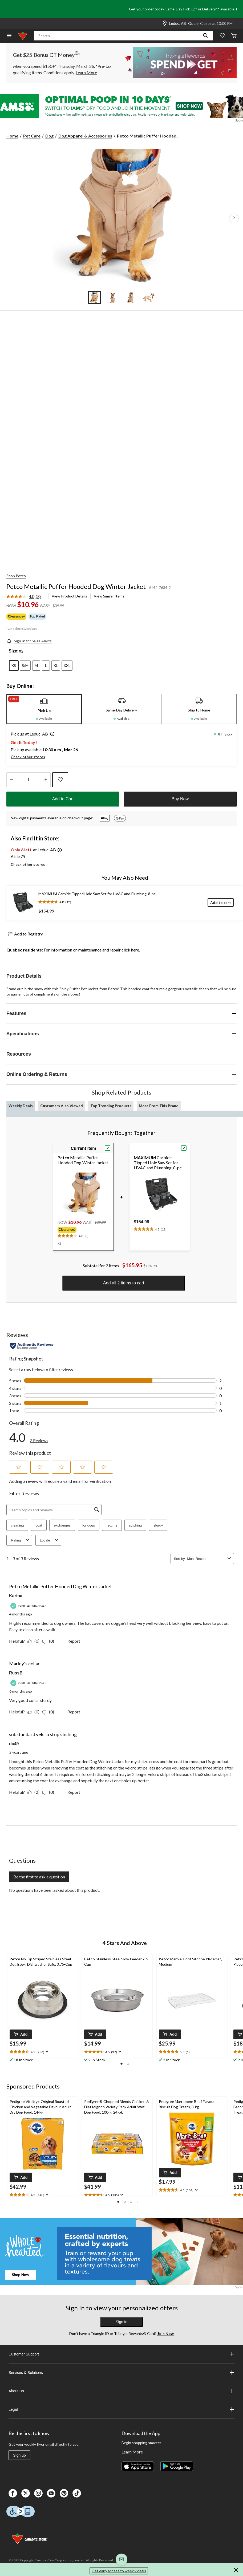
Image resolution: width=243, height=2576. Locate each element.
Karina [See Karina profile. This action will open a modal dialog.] (15, 1596)
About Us (121, 2391)
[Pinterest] (64, 2493)
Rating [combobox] (21, 1540)
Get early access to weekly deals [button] (119, 2571)
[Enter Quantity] (28, 779)
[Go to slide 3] (130, 297)
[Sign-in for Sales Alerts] (29, 641)
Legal (121, 2409)
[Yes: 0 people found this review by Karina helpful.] (34, 1640)
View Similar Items (109, 596)
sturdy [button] (158, 1525)
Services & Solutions (121, 2372)
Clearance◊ (16, 616)
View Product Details (69, 596)
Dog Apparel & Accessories (85, 135)
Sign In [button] (121, 2322)
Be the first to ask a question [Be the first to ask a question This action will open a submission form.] (39, 1876)
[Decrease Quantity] (11, 780)
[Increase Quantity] (45, 780)
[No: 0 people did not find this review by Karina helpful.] (49, 1640)
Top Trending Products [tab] (110, 1105)
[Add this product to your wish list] (60, 779)
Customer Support (121, 2354)
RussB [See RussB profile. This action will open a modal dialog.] (16, 1673)
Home (12, 135)
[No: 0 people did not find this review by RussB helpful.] (49, 1711)
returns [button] (112, 1525)
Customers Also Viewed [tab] (61, 1105)
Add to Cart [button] (63, 799)
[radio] (14, 665)
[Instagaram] (38, 2493)
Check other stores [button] (28, 756)
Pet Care (31, 135)
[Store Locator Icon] (164, 23)
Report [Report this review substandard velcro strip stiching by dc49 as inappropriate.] (73, 1792)
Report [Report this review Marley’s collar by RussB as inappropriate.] (73, 1711)
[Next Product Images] (234, 218)
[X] (25, 2493)
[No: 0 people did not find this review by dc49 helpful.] (49, 1792)
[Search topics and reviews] (54, 1509)
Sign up (19, 2455)
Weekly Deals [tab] (21, 1105)
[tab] (44, 709)
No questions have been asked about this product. (54, 1890)
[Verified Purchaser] (29, 1606)
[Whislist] (222, 36)
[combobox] (206, 1559)
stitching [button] (135, 1525)
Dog (49, 135)
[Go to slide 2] (112, 297)
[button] (205, 36)
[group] (82, 1229)
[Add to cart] (221, 902)
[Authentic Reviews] (32, 1346)
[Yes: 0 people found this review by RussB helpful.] (34, 1711)
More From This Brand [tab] (159, 1105)
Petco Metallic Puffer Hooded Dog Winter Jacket (76, 586)
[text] (82, 1235)
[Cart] (234, 36)
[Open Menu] (9, 36)
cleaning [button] (17, 1525)
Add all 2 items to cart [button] (123, 1283)
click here (130, 949)
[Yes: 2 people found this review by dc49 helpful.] (34, 1792)
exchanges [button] (62, 1525)
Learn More (132, 2451)
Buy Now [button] (180, 799)
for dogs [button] (88, 1525)
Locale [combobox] (50, 1540)
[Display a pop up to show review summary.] (46, 2052)
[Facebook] (13, 2493)
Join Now (165, 2333)
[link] (25, 596)
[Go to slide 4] (148, 297)
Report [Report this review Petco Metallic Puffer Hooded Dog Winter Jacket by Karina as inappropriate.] (73, 1640)
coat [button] (38, 1525)
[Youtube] (51, 2493)
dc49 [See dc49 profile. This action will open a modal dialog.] (14, 1743)
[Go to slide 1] (94, 297)
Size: (13, 651)
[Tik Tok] (76, 2493)
